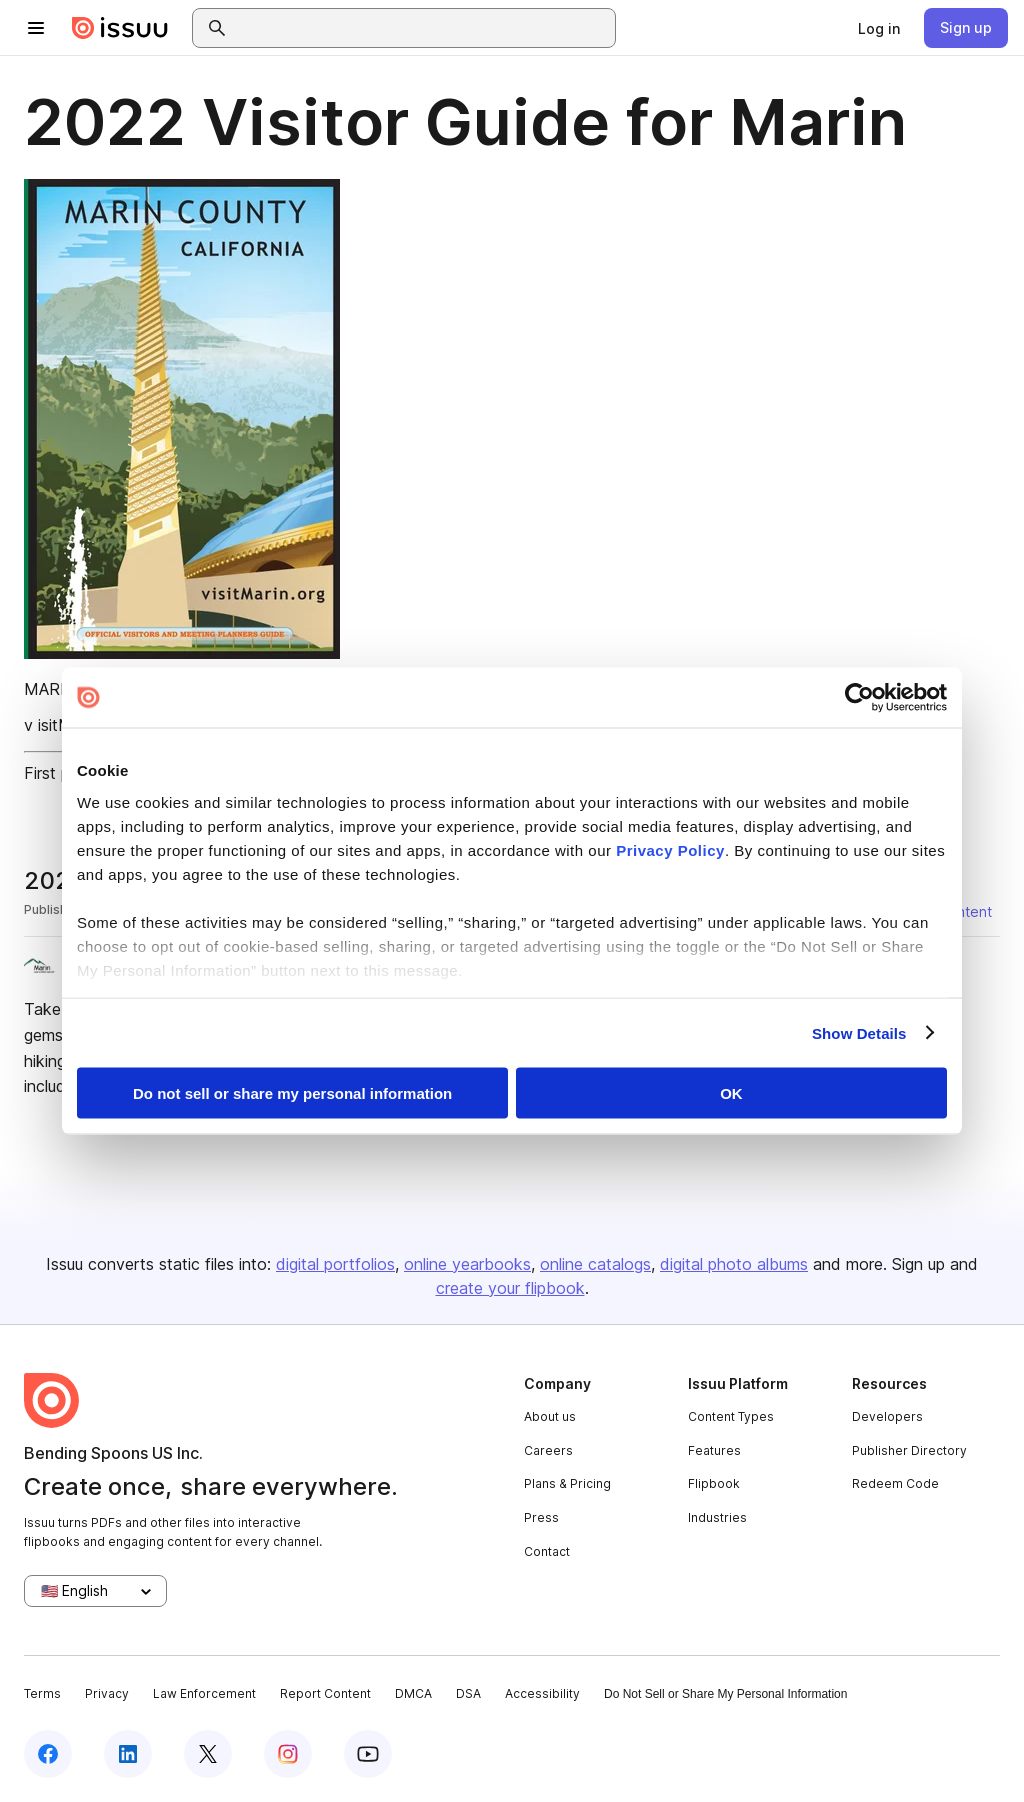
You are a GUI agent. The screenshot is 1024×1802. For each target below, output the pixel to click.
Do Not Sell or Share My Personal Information (725, 1694)
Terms (42, 1693)
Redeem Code (895, 1483)
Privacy (107, 1693)
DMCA (413, 1693)
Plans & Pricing (567, 1483)
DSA (468, 1693)
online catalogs (595, 1264)
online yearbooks (467, 1264)
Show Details (859, 1032)
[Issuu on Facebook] (48, 1754)
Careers (548, 1450)
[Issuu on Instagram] (288, 1754)
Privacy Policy (670, 849)
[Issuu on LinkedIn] (128, 1754)
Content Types (731, 1416)
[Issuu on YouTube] (368, 1754)
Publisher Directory (909, 1450)
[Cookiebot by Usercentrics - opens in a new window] (859, 698)
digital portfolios (335, 1264)
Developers (887, 1416)
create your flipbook (510, 1288)
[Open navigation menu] (36, 28)
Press (541, 1517)
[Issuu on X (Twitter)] (208, 1754)
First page (60, 773)
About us (550, 1416)
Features (714, 1450)
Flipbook (714, 1483)
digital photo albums (734, 1264)
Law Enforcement (204, 1693)
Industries (717, 1517)
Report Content (325, 1693)
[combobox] (422, 28)
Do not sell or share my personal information (292, 1093)
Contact (547, 1551)
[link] (879, 28)
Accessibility (542, 1693)
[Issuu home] (120, 28)
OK (731, 1093)
